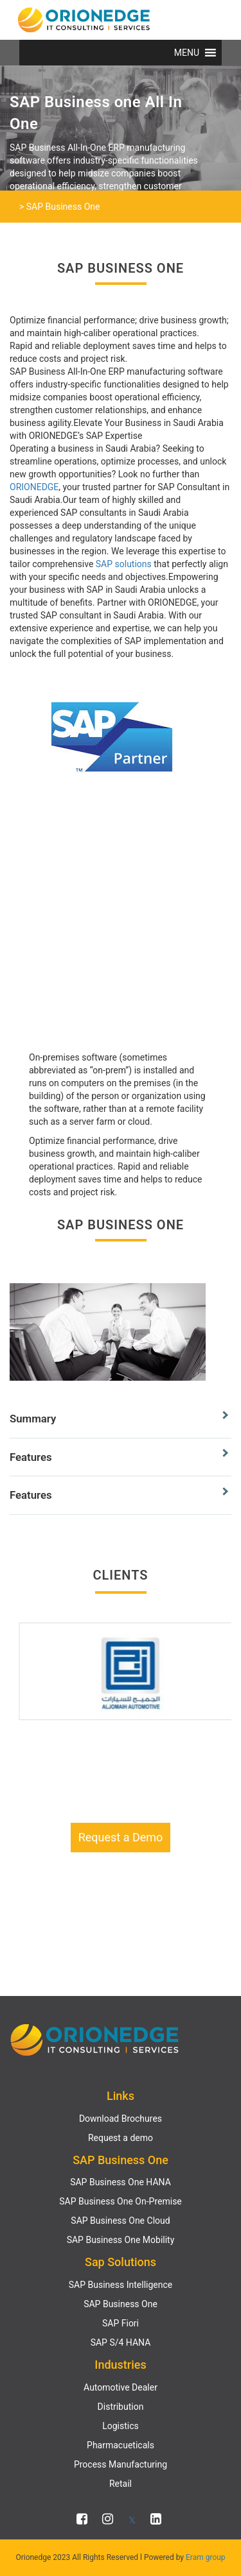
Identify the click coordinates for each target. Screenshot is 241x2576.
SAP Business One (120, 2304)
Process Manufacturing (120, 2464)
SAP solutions (124, 564)
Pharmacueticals (120, 2445)
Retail (120, 2483)
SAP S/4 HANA (121, 2342)
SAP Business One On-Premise (120, 2201)
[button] (186, 52)
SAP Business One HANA (120, 2182)
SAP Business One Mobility (121, 2240)
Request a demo (120, 2138)
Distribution (121, 2406)
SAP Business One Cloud (120, 2220)
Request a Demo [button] (120, 1837)
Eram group (206, 2557)
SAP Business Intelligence (120, 2285)
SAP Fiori (120, 2323)
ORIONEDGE (34, 487)
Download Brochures (120, 2118)
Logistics (120, 2426)
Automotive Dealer (120, 2387)
